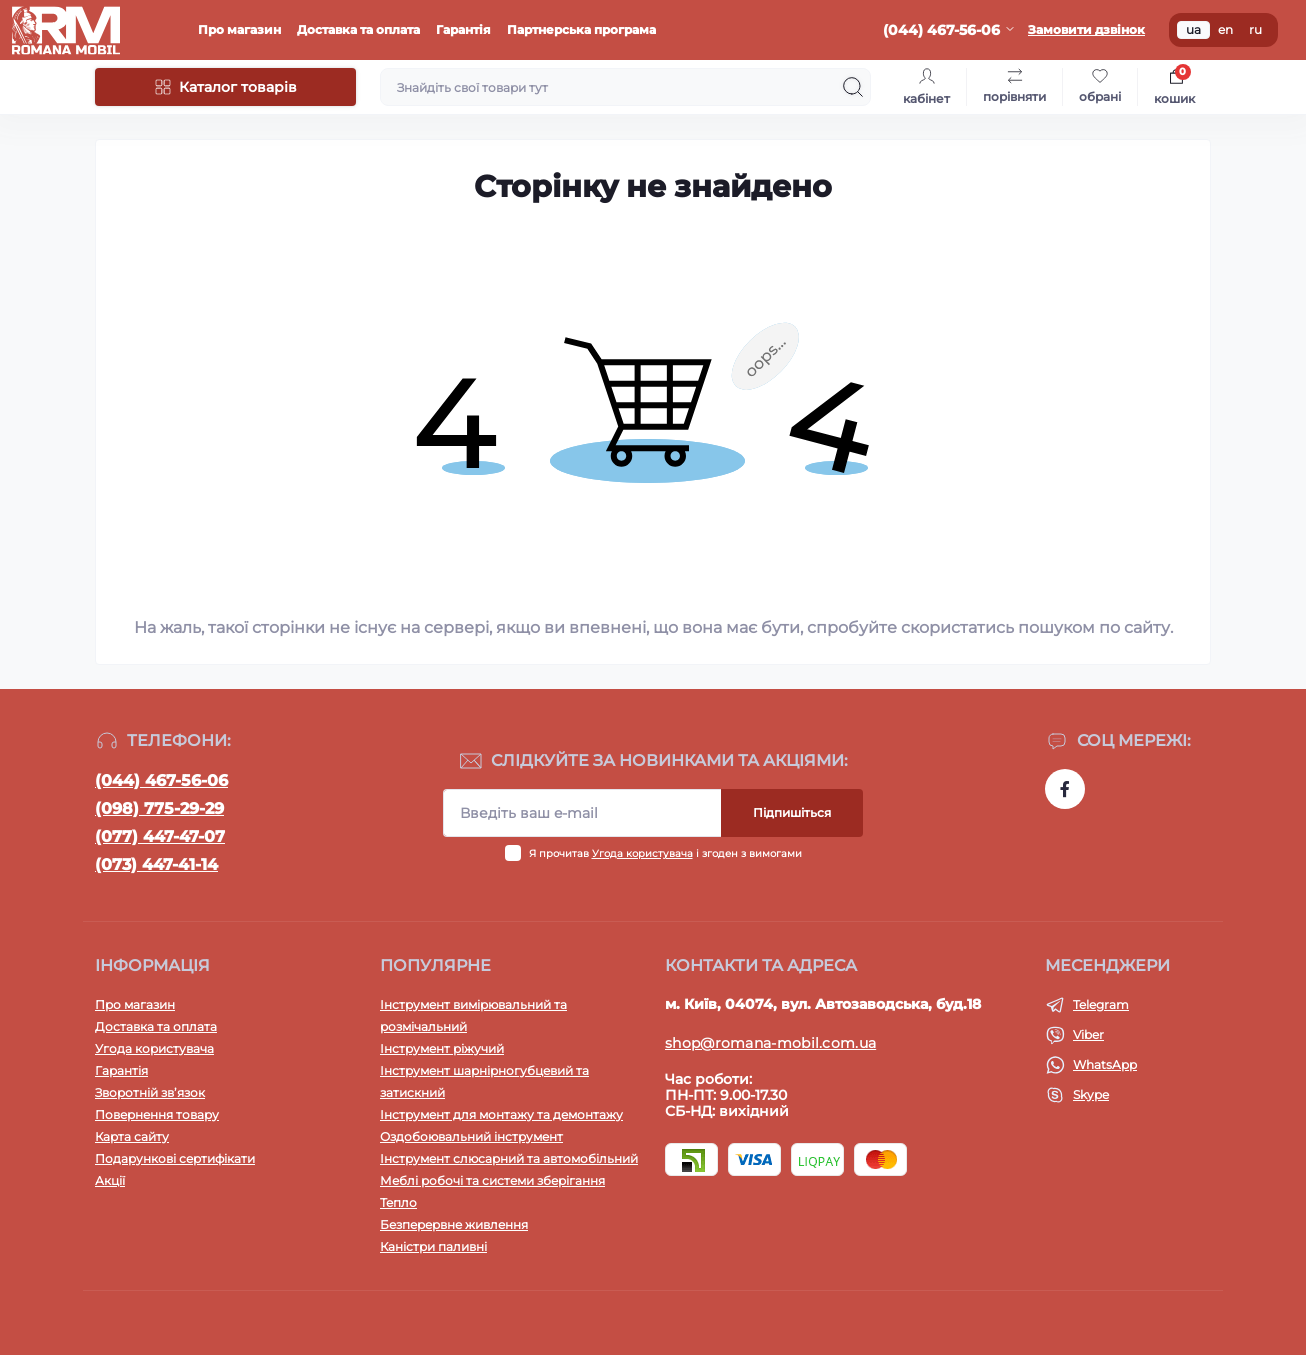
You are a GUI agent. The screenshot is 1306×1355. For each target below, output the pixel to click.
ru (1255, 29)
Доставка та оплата (358, 29)
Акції (110, 1180)
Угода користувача (642, 853)
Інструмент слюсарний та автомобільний (509, 1158)
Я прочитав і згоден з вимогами (665, 853)
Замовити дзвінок (1086, 29)
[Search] (853, 87)
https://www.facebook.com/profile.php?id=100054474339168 (1065, 789)
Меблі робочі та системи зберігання (492, 1180)
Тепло (398, 1202)
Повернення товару (157, 1114)
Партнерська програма (581, 29)
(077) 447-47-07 (160, 836)
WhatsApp (1105, 1064)
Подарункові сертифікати (175, 1158)
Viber (1088, 1034)
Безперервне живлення (454, 1224)
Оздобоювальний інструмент (471, 1136)
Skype (1091, 1094)
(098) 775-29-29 (159, 808)
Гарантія (463, 29)
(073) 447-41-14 (156, 864)
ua (1193, 29)
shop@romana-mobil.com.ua (770, 1043)
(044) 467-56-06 (161, 780)
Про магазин (239, 29)
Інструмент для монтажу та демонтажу (501, 1114)
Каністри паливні (433, 1246)
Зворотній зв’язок (150, 1092)
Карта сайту (132, 1136)
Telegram (1101, 1004)
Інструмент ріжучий (442, 1048)
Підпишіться (792, 812)
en (1225, 29)
